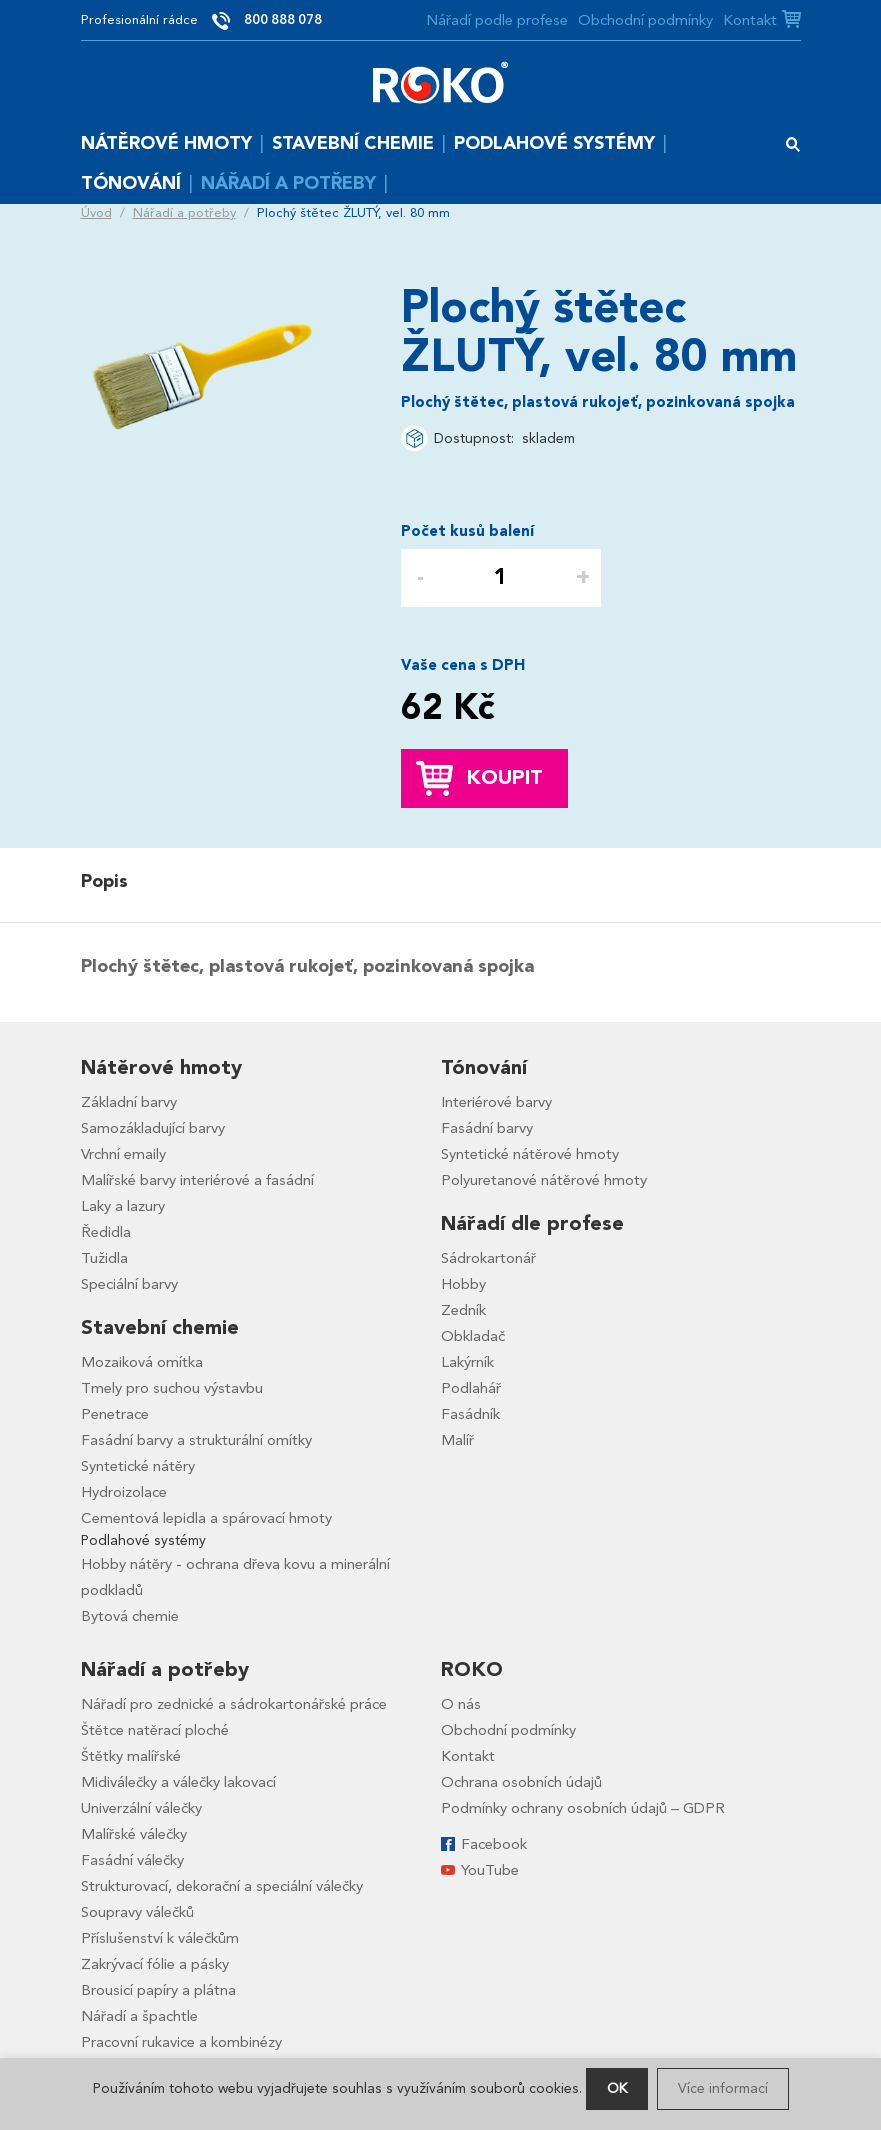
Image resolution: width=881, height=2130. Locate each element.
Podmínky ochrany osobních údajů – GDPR (583, 1808)
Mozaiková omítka (142, 1362)
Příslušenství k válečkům (160, 1938)
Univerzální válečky (141, 1808)
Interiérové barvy (496, 1102)
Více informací (723, 2088)
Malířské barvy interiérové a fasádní (197, 1180)
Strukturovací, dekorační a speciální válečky (222, 1886)
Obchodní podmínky (645, 20)
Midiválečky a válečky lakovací (178, 1782)
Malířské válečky (134, 1834)
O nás (461, 1704)
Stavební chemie (353, 143)
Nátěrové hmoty (166, 143)
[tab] (109, 882)
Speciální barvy (129, 1284)
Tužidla (104, 1258)
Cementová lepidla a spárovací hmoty (206, 1518)
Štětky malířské (131, 1756)
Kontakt (750, 20)
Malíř (457, 1440)
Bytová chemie (130, 1616)
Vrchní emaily (123, 1154)
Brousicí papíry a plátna (158, 1990)
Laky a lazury (123, 1206)
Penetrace (115, 1414)
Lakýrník (467, 1362)
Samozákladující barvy (153, 1128)
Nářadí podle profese (497, 20)
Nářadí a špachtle (139, 2016)
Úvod (96, 213)
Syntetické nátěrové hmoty (530, 1154)
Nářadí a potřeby (288, 183)
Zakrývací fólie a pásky (155, 1964)
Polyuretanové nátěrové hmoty (544, 1180)
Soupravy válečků (137, 1912)
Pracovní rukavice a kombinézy (181, 2042)
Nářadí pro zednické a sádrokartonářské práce (234, 1704)
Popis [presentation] (104, 881)
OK (617, 2088)
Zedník (463, 1310)
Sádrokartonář (488, 1258)
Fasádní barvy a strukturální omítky (196, 1440)
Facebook (494, 1844)
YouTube (490, 1870)
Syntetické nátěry (138, 1466)
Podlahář (471, 1388)
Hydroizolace (124, 1492)
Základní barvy (129, 1102)
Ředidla (106, 1232)
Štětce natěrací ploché (155, 1730)
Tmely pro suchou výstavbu (172, 1388)
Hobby (463, 1284)
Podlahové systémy (554, 143)
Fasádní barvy (487, 1128)
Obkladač (473, 1336)
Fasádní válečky (132, 1860)
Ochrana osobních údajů (521, 1782)
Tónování (131, 183)
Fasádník (470, 1414)
